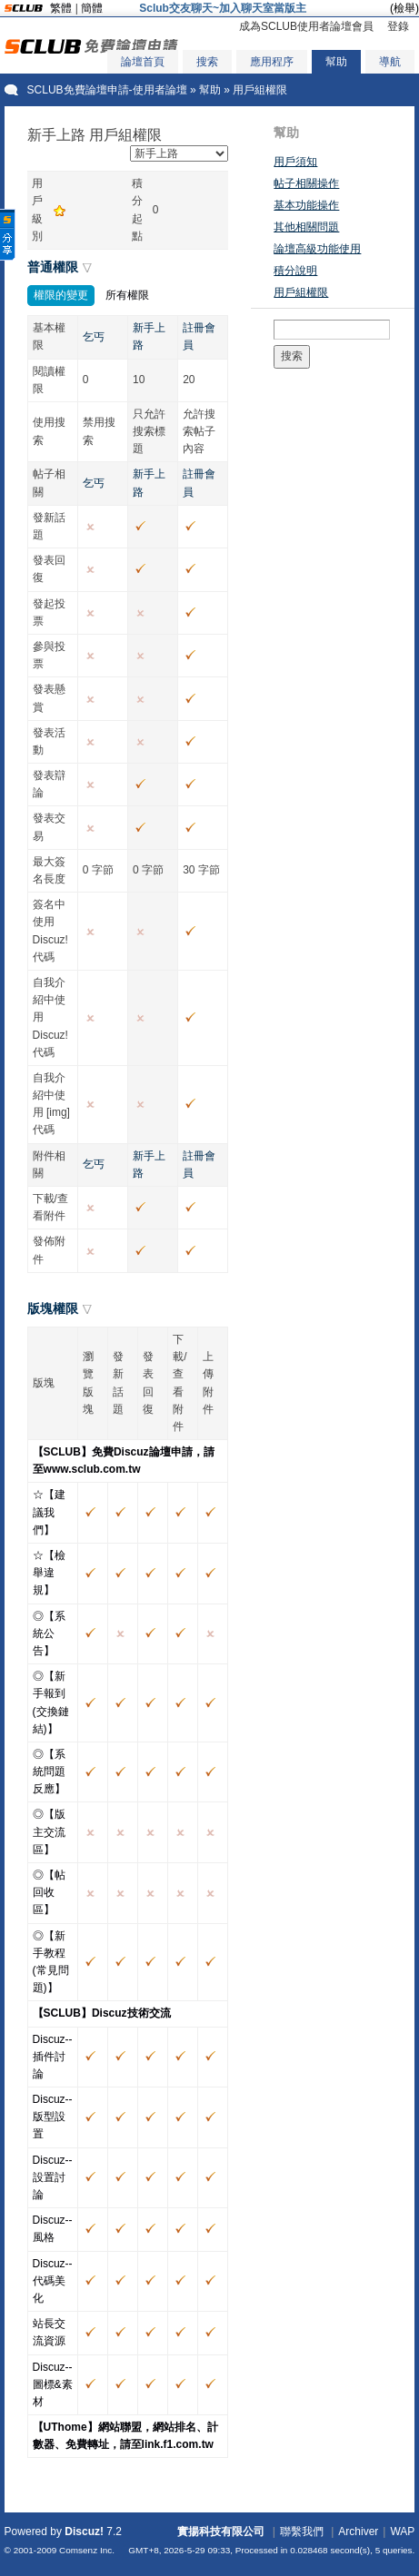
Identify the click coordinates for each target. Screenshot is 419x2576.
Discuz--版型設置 (53, 2116)
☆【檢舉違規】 (49, 1572)
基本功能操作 (306, 205)
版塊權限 (52, 1308)
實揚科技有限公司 (220, 2531)
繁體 (61, 8)
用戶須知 (295, 161)
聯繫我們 (302, 2531)
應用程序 (272, 61)
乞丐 (94, 337)
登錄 (398, 26)
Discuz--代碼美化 (53, 2281)
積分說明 (295, 270)
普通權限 (52, 267)
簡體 (92, 8)
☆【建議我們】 (49, 1511)
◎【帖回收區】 (49, 1892)
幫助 (336, 61)
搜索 (207, 61)
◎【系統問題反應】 (49, 1771)
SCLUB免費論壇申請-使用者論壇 (107, 90)
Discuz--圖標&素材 (53, 2384)
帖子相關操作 (306, 183)
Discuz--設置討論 (53, 2177)
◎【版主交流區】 (49, 1831)
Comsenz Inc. (87, 2550)
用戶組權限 (301, 292)
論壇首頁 (143, 61)
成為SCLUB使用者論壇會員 (306, 26)
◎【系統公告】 (49, 1633)
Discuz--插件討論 (53, 2056)
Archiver (358, 2531)
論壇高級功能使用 (317, 248)
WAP (402, 2531)
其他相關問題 (306, 227)
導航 (390, 61)
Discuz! (84, 2531)
